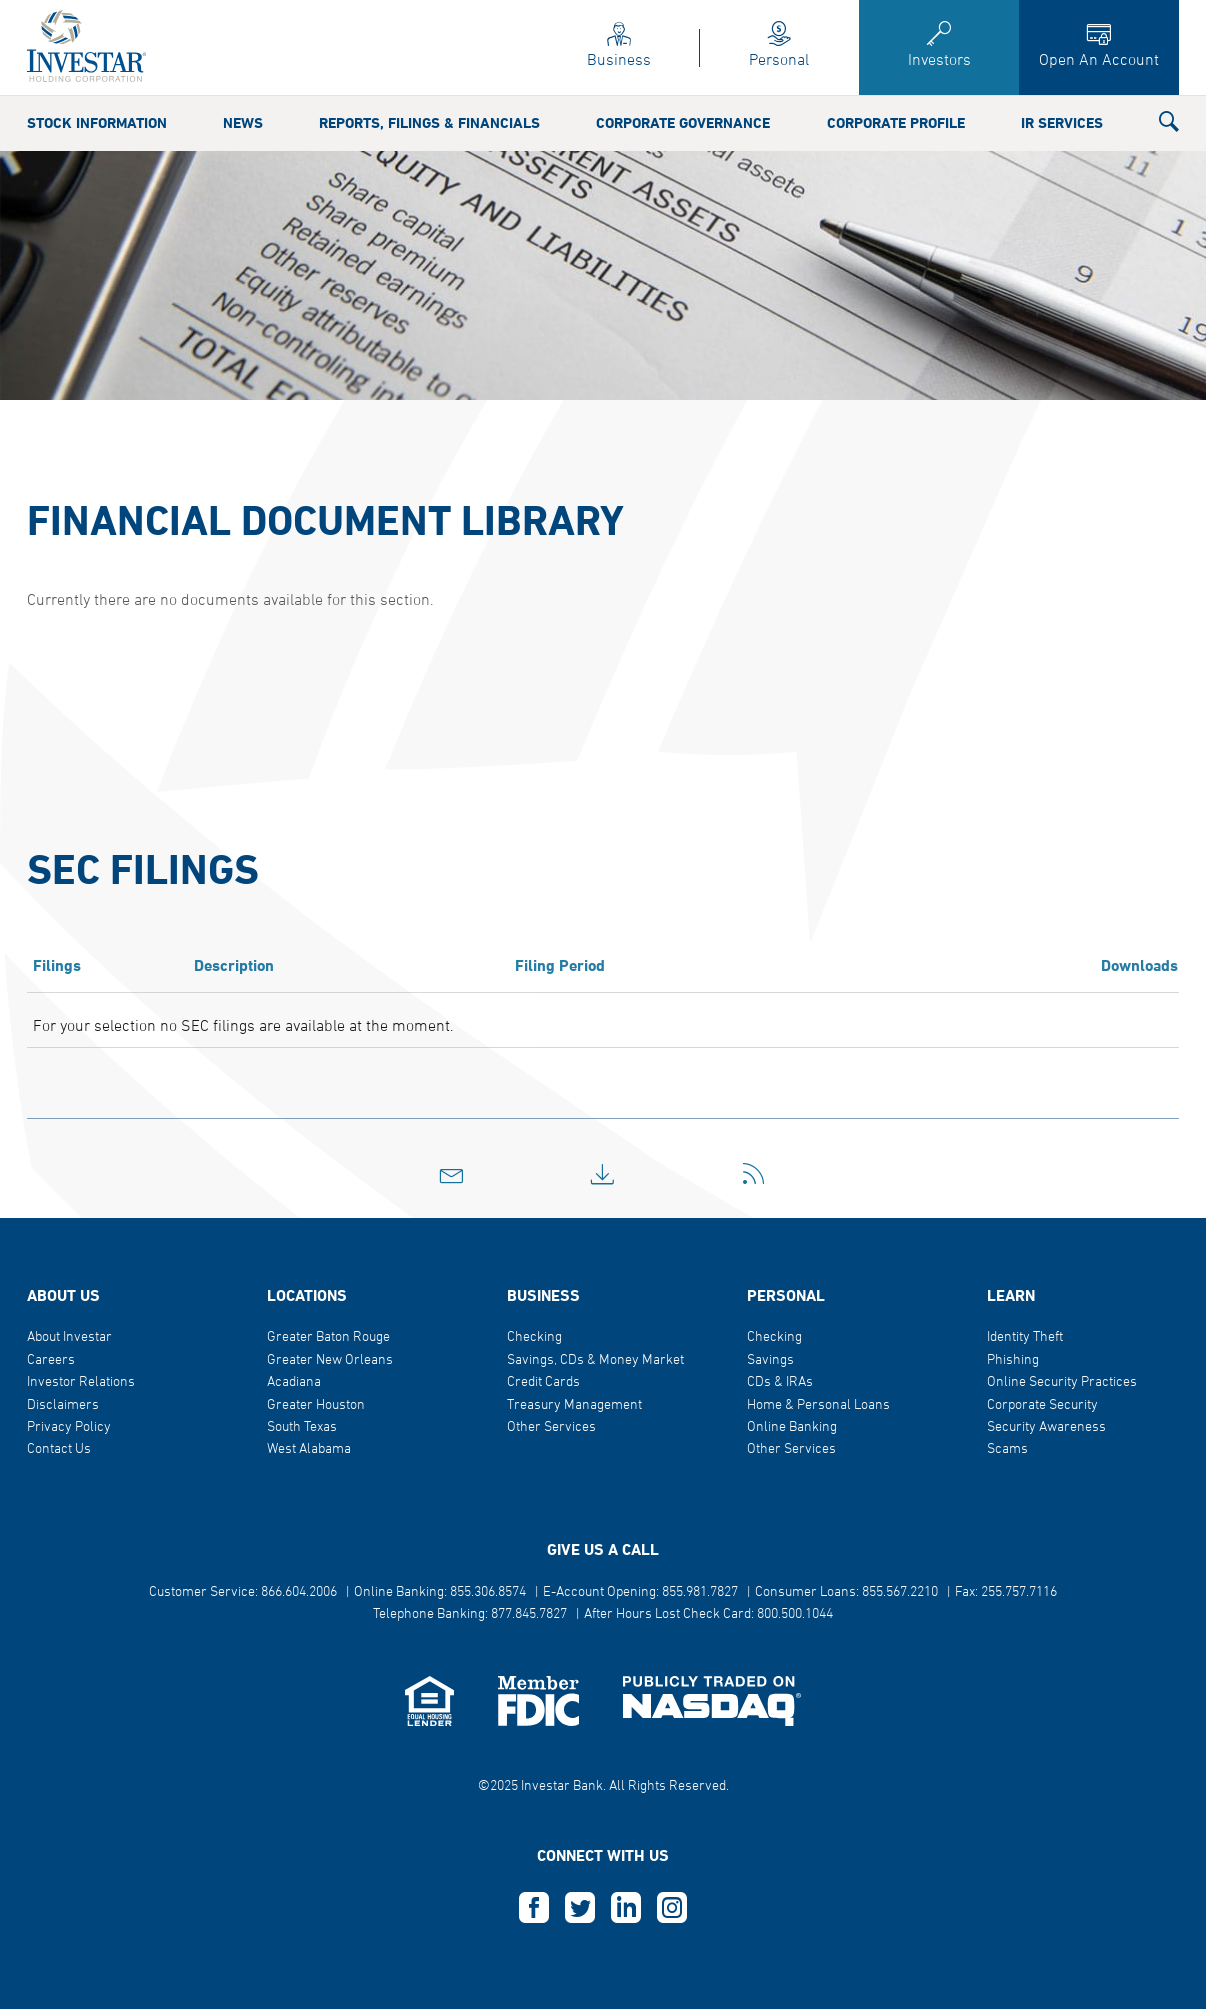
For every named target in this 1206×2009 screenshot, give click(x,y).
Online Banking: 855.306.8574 (440, 1592)
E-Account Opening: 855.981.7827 (640, 1592)
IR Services (1062, 124)
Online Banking (792, 1427)
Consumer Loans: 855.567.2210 (846, 1592)
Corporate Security (1042, 1405)
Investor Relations (81, 1382)
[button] (1169, 126)
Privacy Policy (69, 1427)
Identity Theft (1025, 1337)
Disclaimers (63, 1405)
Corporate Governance (683, 124)
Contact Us (59, 1449)
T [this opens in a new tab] (580, 1908)
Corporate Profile (896, 124)
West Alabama (309, 1449)
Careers (51, 1360)
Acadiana (294, 1382)
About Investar (69, 1337)
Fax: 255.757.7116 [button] (1006, 1592)
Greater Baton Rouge (328, 1337)
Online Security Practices (1062, 1382)
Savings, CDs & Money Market (595, 1360)
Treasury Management (574, 1405)
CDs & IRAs (780, 1382)
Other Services (551, 1427)
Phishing (1013, 1360)
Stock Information (97, 124)
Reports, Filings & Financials (429, 124)
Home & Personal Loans (818, 1405)
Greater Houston (316, 1405)
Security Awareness (1046, 1427)
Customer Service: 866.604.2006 (243, 1592)
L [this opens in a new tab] (626, 1908)
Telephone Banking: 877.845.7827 (470, 1614)
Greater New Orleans (330, 1360)
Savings (770, 1360)
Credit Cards (543, 1382)
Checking (534, 1337)
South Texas (302, 1427)
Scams (1007, 1449)
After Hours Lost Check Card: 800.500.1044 (708, 1614)
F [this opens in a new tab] (534, 1908)
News (243, 124)
